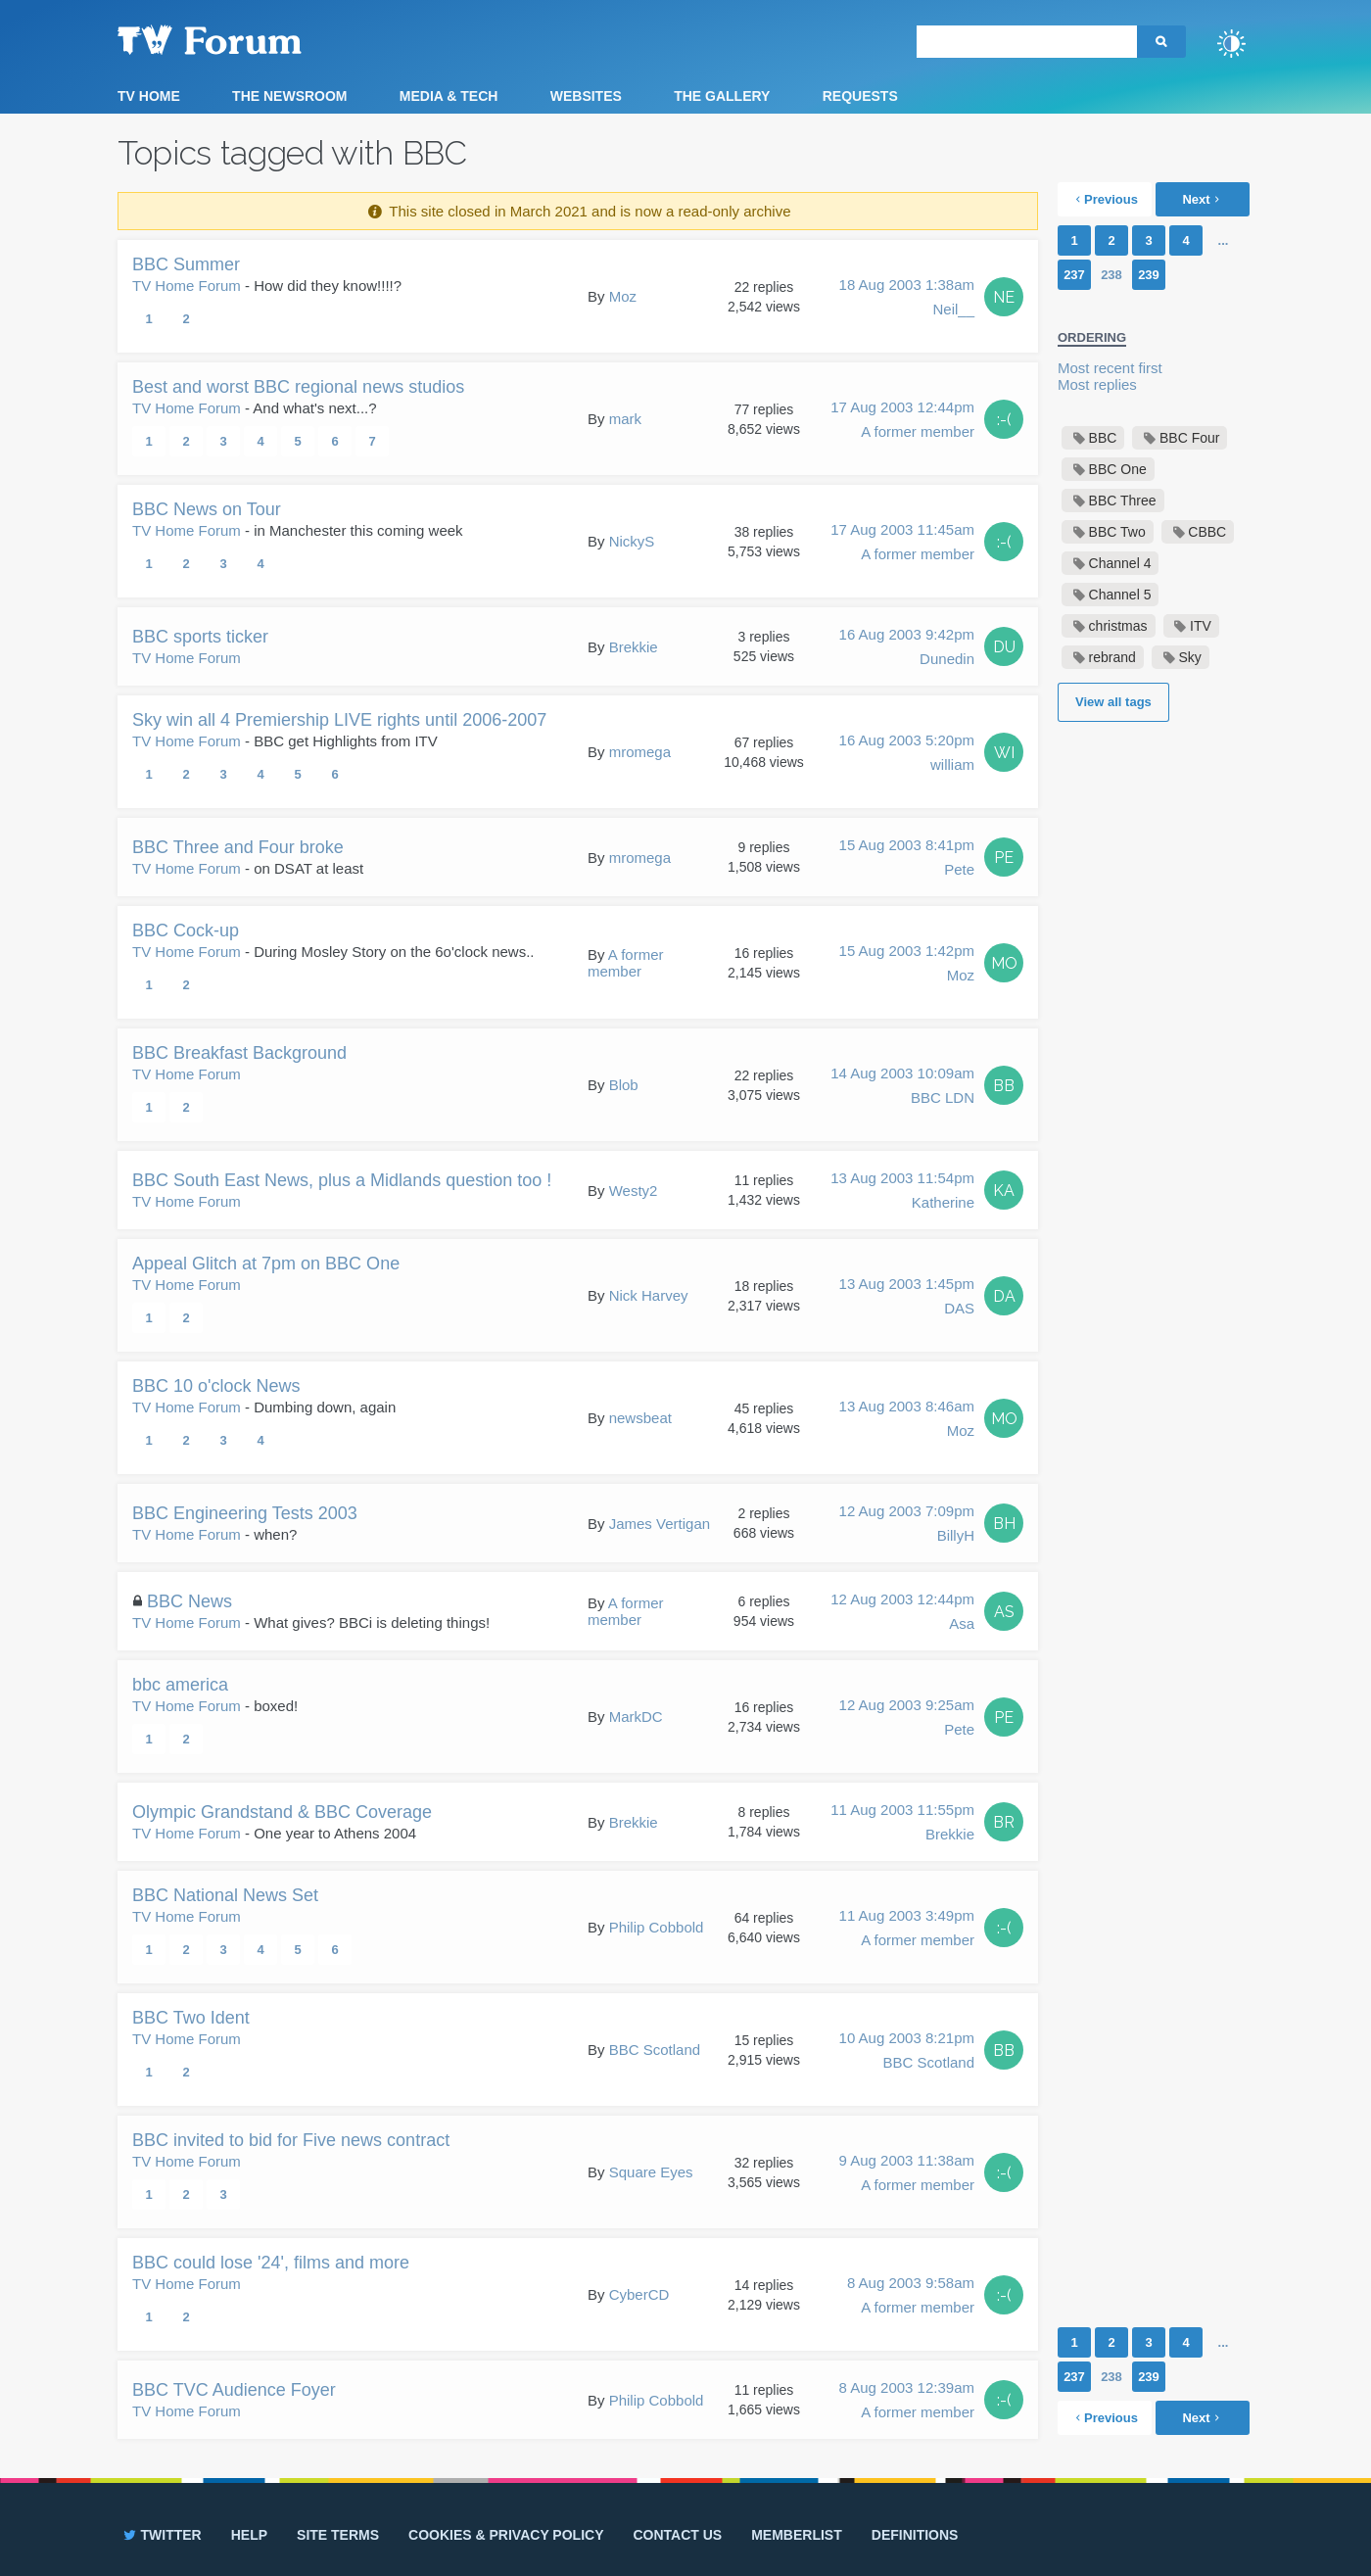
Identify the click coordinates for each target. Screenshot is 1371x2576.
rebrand (1112, 657)
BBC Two (1117, 532)
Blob (623, 1084)
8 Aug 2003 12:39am (906, 2401)
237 (1074, 274)
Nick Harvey (648, 1295)
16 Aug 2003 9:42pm (906, 648)
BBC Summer (186, 264)
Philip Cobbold (656, 1927)
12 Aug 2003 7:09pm (906, 1525)
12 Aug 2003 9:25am (906, 1718)
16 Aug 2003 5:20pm (906, 754)
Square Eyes (651, 2172)
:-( (1004, 419)
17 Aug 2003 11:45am (902, 543)
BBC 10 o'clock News (216, 1386)
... (1223, 240)
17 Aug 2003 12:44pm (902, 421)
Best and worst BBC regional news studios (298, 387)
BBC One (1118, 469)
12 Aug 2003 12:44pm (902, 1613)
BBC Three (1123, 500)
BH (1004, 1523)
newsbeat (640, 1417)
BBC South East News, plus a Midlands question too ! (341, 1180)
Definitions (915, 2535)
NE (1004, 297)
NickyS (632, 541)
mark (625, 418)
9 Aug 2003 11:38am (906, 2174)
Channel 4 (1120, 563)
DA (1004, 1296)
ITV (1200, 626)
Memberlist (796, 2535)
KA (1004, 1190)
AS (1004, 1611)
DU (1004, 647)
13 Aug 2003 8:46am (906, 1420)
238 (1111, 274)
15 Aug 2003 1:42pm (906, 964)
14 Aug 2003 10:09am (902, 1087)
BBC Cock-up (185, 930)
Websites (586, 96)
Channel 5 (1120, 594)
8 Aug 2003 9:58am (910, 2296)
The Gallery (722, 96)
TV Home (149, 96)
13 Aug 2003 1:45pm (906, 1297)
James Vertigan (659, 1523)
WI (1004, 752)
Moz (623, 296)
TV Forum (240, 39)
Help (249, 2535)
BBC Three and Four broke (238, 847)
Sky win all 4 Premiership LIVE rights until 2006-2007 (339, 720)
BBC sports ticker (200, 636)
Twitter (161, 2535)
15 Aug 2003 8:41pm (906, 859)
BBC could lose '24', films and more (270, 2262)
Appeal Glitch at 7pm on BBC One (266, 1263)
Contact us (677, 2535)
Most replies (1097, 384)
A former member (626, 962)
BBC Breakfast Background (239, 1053)
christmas (1118, 626)
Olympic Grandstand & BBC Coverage (282, 1812)
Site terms (338, 2535)
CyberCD (639, 2294)
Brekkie (633, 647)
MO (1004, 963)
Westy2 (633, 1190)
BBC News (189, 1601)
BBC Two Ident (191, 2017)
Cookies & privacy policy (505, 2535)
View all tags (1113, 701)
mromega (640, 751)
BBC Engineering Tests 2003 (244, 1513)
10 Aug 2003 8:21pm (906, 2052)
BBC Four (1189, 438)
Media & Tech (449, 96)
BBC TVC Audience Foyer (234, 2390)
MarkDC (636, 1716)
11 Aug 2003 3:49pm (906, 1929)
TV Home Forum (186, 285)
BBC (1103, 438)
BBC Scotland (654, 2049)
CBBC (1207, 532)
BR (1004, 1822)
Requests (860, 96)
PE (1004, 857)
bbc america (180, 1684)
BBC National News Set (225, 1895)
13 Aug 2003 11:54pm (902, 1192)
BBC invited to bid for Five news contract (290, 2140)
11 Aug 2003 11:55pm (902, 1823)
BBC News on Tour (206, 509)
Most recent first (1110, 367)
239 (1148, 274)
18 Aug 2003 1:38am (906, 298)
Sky (1189, 657)
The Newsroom (289, 96)
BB (1004, 1085)
